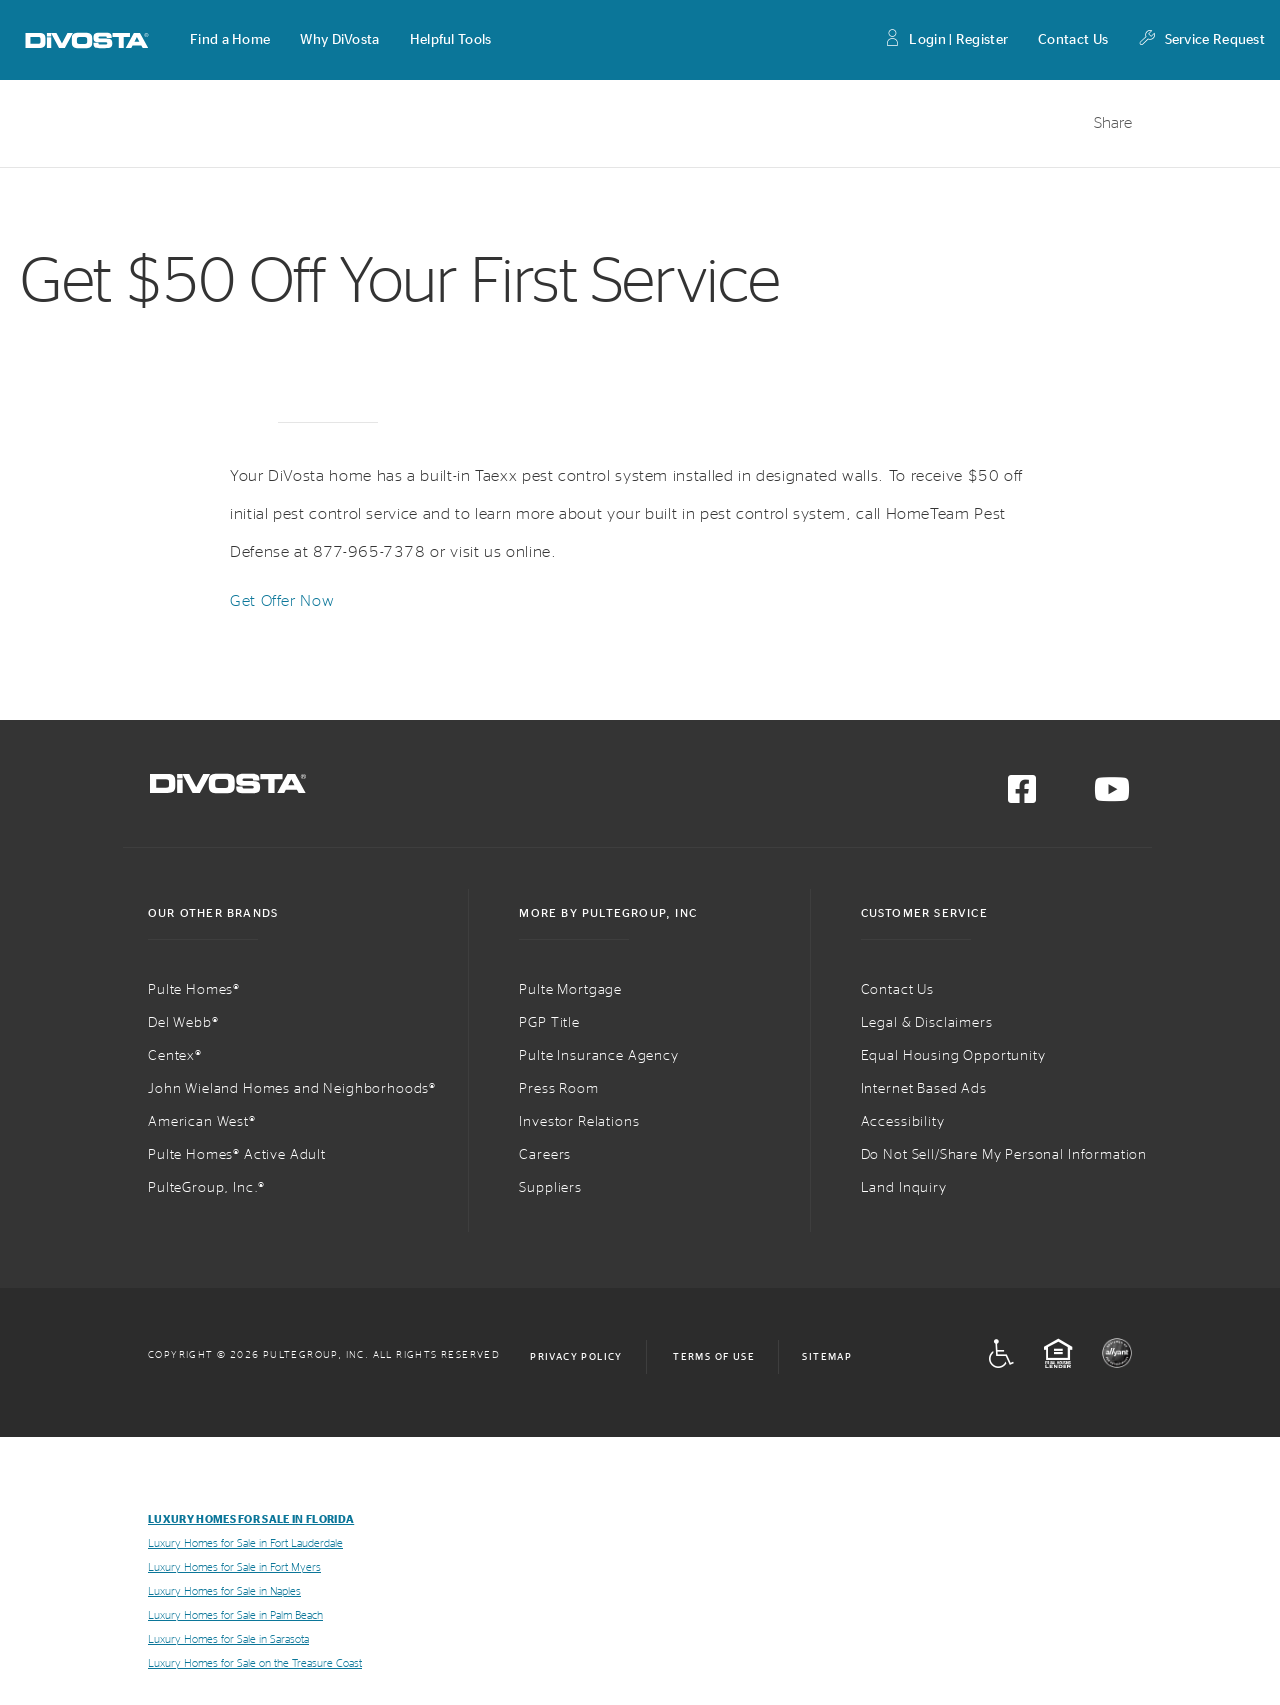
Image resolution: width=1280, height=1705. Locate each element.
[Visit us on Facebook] (1022, 796)
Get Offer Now (282, 601)
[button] (230, 40)
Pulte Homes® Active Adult (237, 1155)
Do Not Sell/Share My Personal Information (1004, 1155)
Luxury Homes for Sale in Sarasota (228, 1639)
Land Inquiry (904, 1188)
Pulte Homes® (194, 990)
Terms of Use (714, 1357)
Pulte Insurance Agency (598, 1056)
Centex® (175, 1056)
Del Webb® (183, 1023)
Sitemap (827, 1357)
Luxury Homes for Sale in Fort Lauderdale (245, 1543)
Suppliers (550, 1188)
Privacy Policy (576, 1357)
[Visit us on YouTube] (1112, 796)
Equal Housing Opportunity (953, 1056)
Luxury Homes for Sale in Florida (251, 1519)
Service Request (1201, 40)
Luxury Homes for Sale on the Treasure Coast (255, 1663)
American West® (202, 1122)
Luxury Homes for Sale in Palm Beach (235, 1615)
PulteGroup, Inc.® (206, 1188)
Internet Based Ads (924, 1089)
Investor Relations (579, 1122)
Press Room (558, 1089)
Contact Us (1073, 40)
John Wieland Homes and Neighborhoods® (292, 1089)
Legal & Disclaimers (927, 1023)
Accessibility (903, 1122)
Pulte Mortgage (570, 990)
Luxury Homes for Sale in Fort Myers (234, 1567)
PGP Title (549, 1023)
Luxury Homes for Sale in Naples (224, 1591)
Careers (545, 1155)
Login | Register (945, 40)
